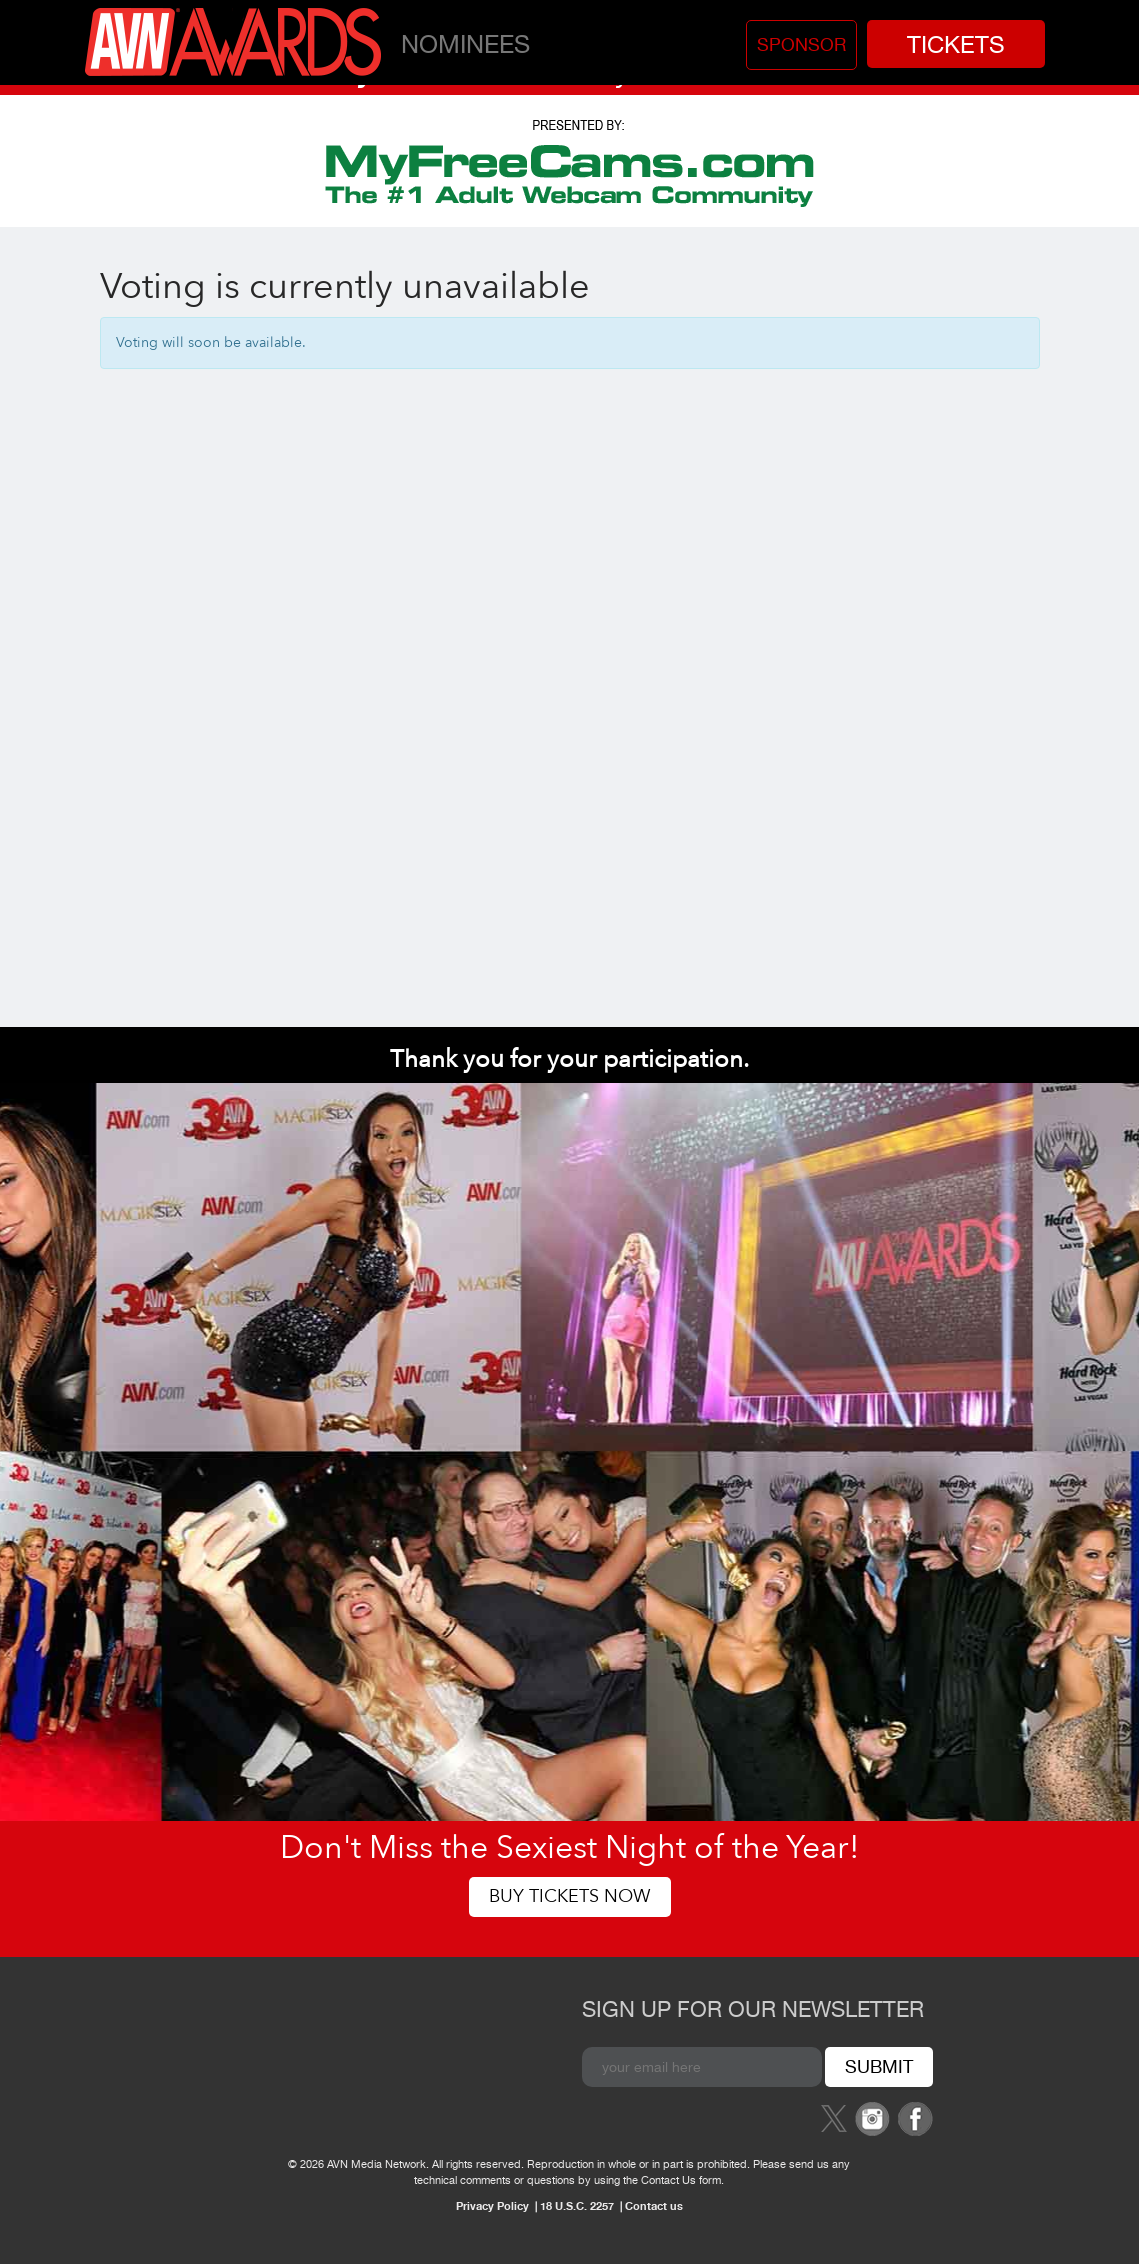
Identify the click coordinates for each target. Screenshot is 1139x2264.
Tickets (956, 44)
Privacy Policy (492, 2205)
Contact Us (668, 2180)
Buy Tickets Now (570, 1896)
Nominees (465, 43)
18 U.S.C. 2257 (577, 2205)
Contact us (654, 2205)
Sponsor (801, 44)
